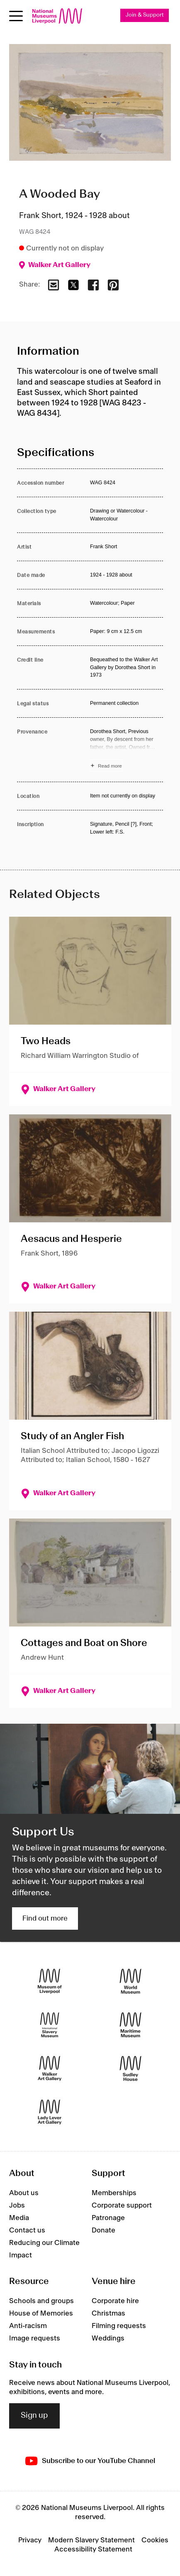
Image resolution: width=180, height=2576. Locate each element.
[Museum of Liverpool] (49, 1981)
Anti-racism (28, 2326)
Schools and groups (41, 2301)
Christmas (108, 2313)
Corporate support (122, 2205)
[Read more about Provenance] (126, 750)
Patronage (108, 2218)
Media (19, 2218)
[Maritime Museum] (130, 2025)
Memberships (114, 2193)
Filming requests (119, 2326)
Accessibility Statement (93, 2549)
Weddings (108, 2338)
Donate (103, 2230)
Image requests (34, 2338)
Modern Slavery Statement (91, 2540)
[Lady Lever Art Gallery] (49, 2112)
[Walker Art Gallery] (49, 2068)
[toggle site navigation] (16, 16)
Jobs (17, 2205)
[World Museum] (130, 1981)
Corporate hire (115, 2301)
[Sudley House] (130, 2068)
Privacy (29, 2540)
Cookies (154, 2540)
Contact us (27, 2230)
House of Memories (41, 2313)
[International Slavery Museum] (49, 2025)
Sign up (34, 2416)
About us (24, 2193)
